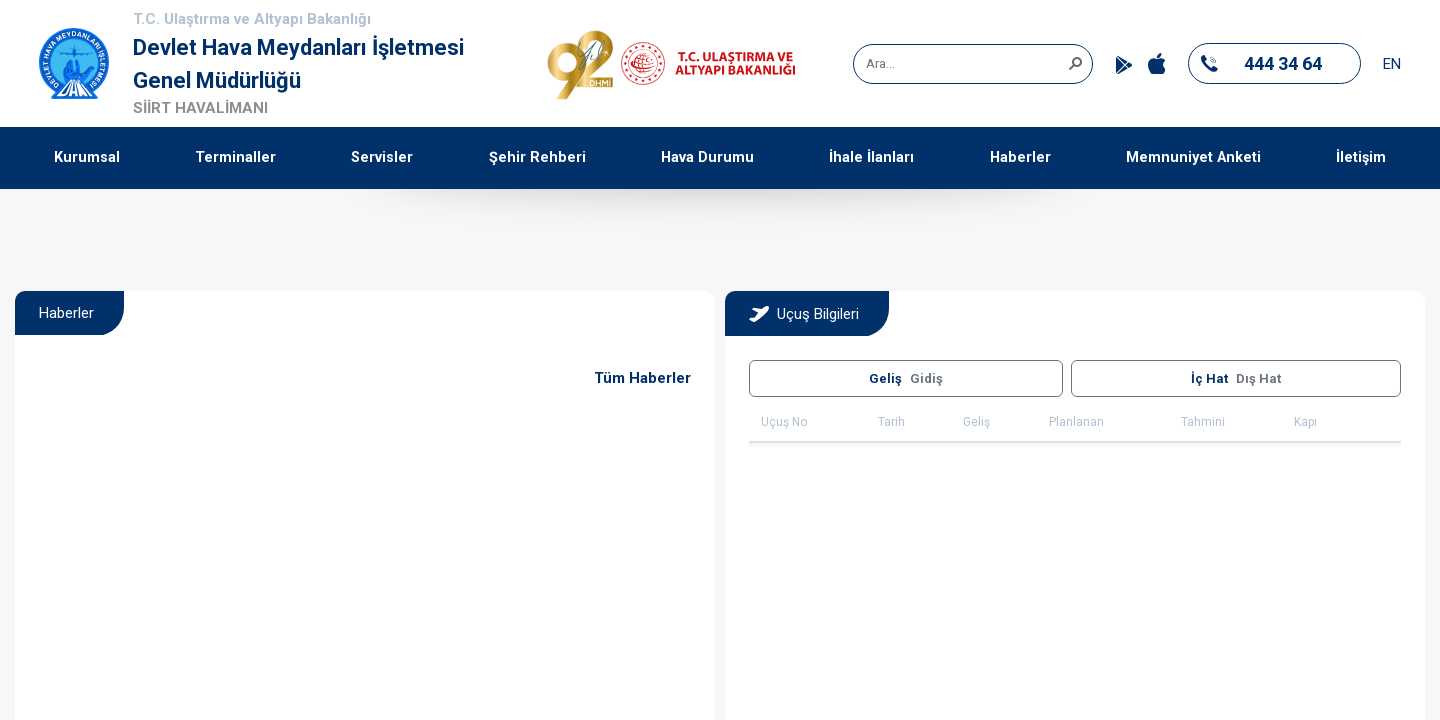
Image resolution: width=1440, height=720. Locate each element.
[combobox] (966, 64)
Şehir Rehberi (537, 157)
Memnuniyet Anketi (1193, 157)
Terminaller (235, 157)
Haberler (1020, 157)
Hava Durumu (707, 157)
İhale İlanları (871, 157)
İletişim (1361, 157)
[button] (1075, 62)
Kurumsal (87, 157)
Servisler (382, 157)
